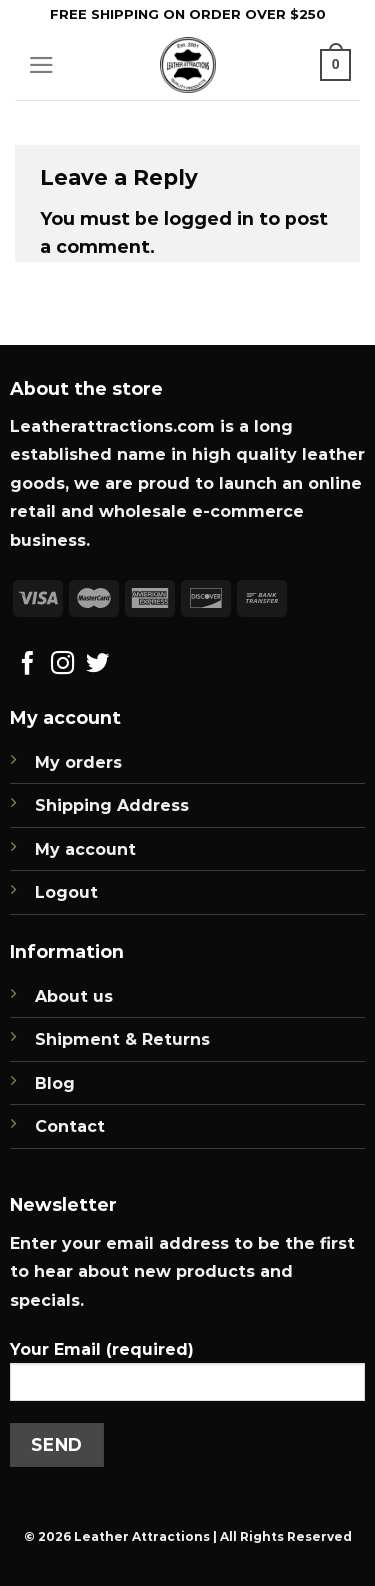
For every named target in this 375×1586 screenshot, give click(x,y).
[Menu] (41, 65)
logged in (209, 218)
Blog (55, 1083)
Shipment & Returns (122, 1039)
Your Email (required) (187, 1378)
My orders (78, 762)
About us (74, 996)
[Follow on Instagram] (62, 665)
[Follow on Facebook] (27, 665)
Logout (66, 892)
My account (85, 849)
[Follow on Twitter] (97, 665)
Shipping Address (112, 805)
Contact (70, 1126)
